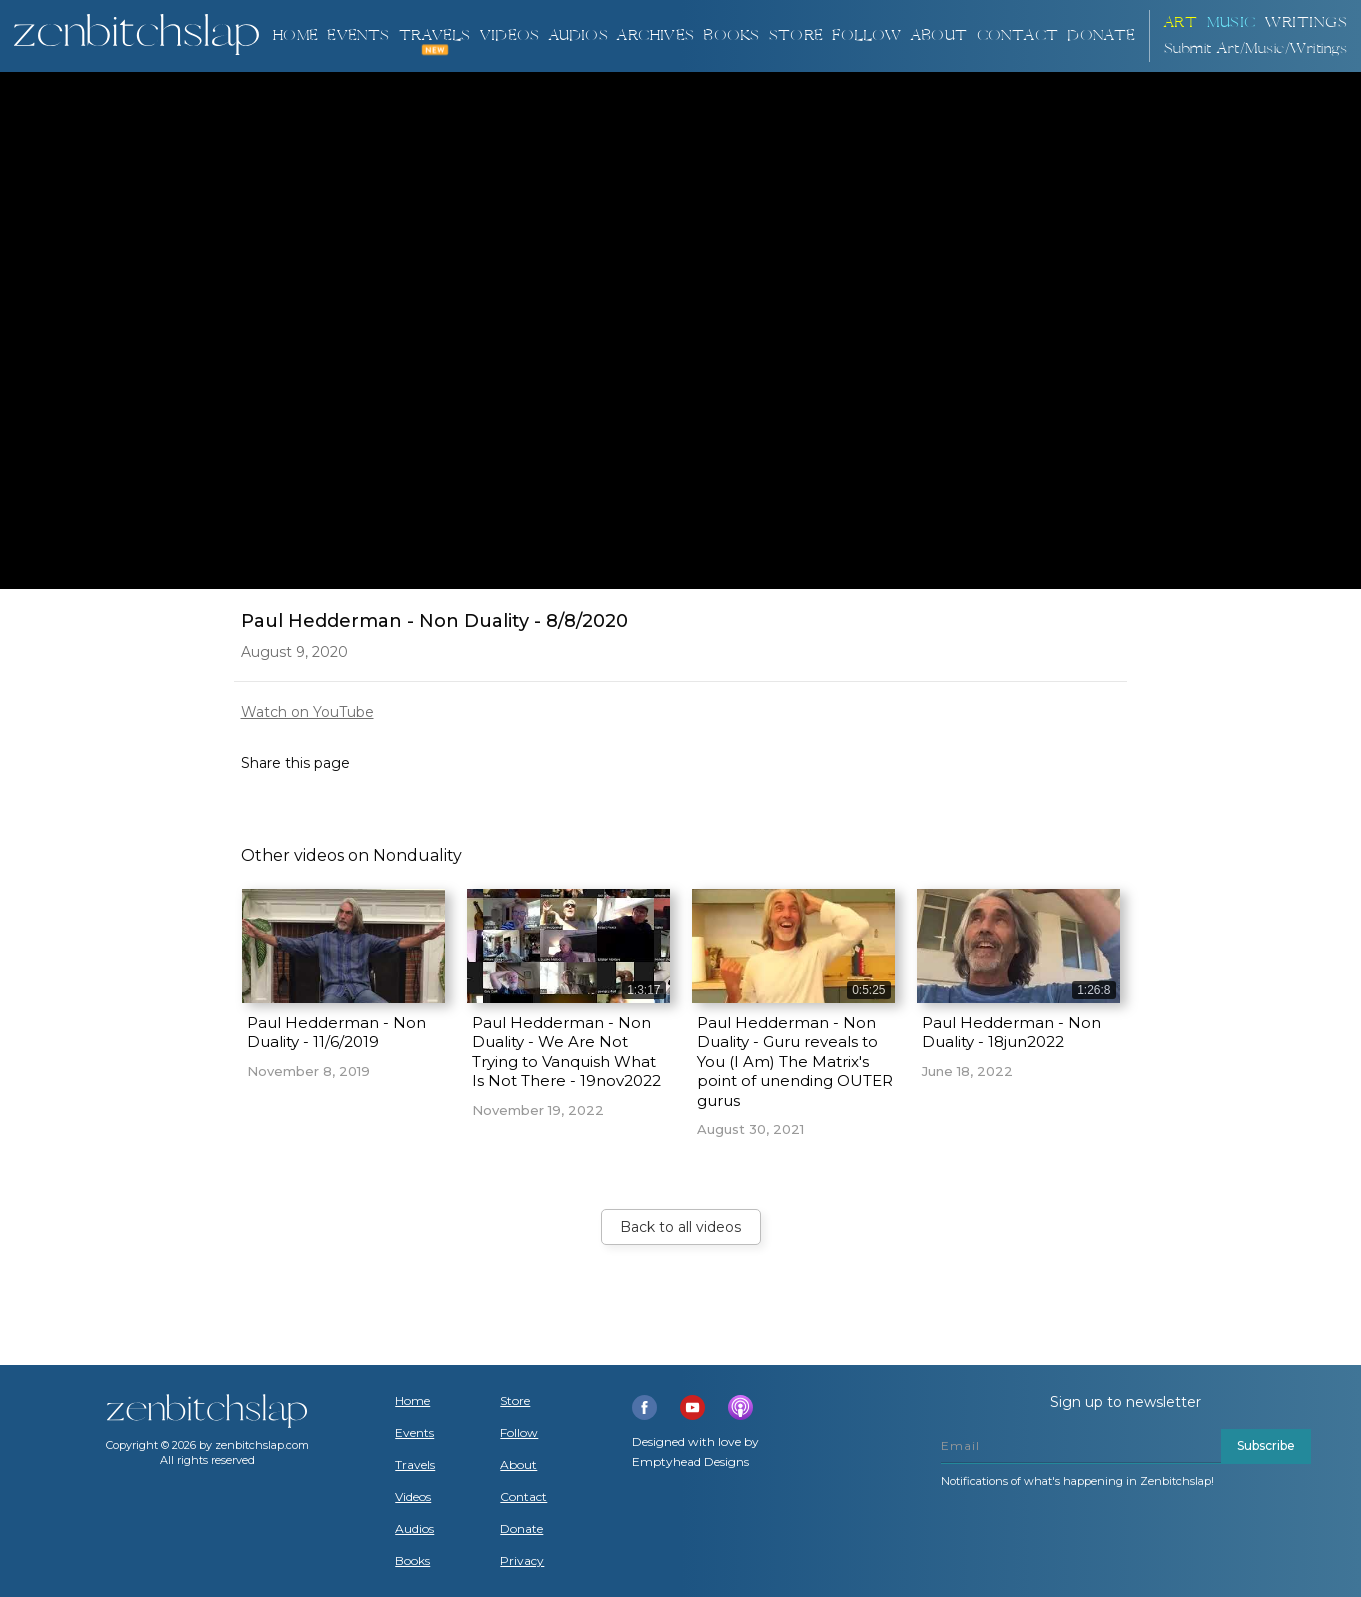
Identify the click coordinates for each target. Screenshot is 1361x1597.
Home (295, 35)
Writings (1306, 22)
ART (1181, 22)
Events (358, 35)
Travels (415, 1465)
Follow (866, 35)
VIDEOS (509, 35)
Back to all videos (680, 1227)
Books (412, 1561)
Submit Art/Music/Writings (1256, 48)
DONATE (1101, 35)
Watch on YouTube (307, 712)
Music (1231, 22)
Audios (414, 1529)
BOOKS (731, 35)
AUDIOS (578, 35)
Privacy (522, 1561)
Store (796, 35)
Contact (1017, 35)
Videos (413, 1497)
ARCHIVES (655, 35)
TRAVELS (434, 35)
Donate (521, 1529)
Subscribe (1266, 1445)
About (939, 35)
